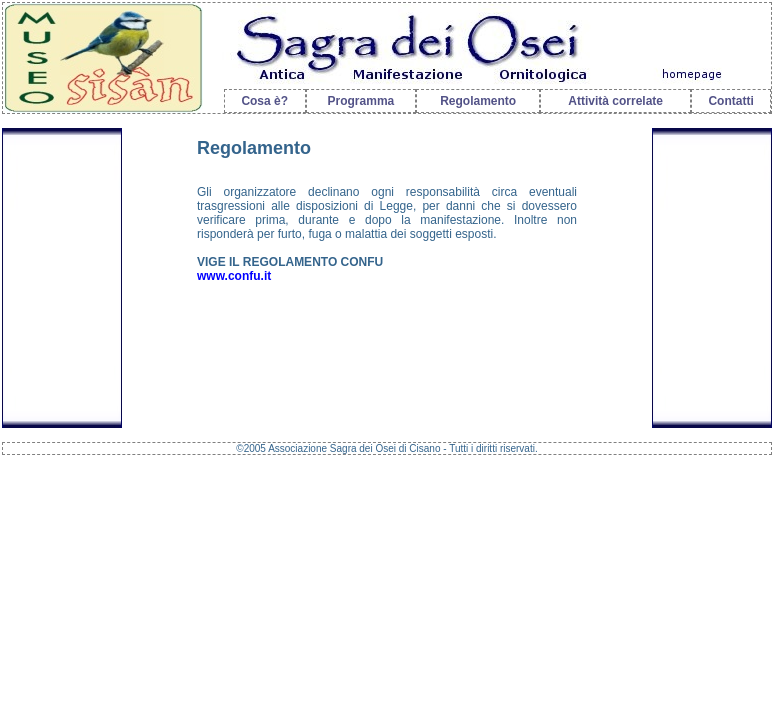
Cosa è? (264, 101)
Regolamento (478, 101)
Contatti (730, 101)
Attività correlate (615, 101)
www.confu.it (234, 276)
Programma (361, 101)
